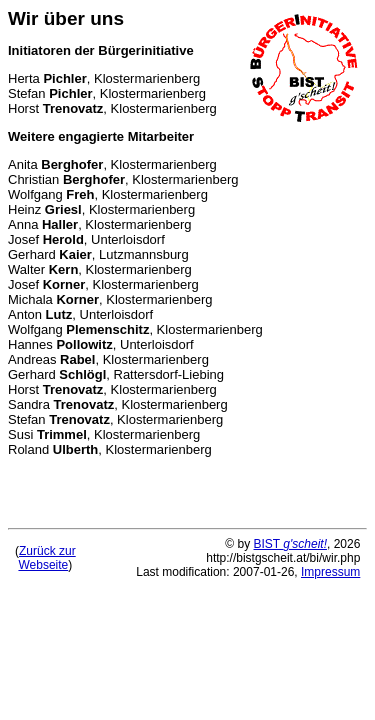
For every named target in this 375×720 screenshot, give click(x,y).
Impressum (330, 572)
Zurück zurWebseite (46, 558)
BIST (290, 544)
